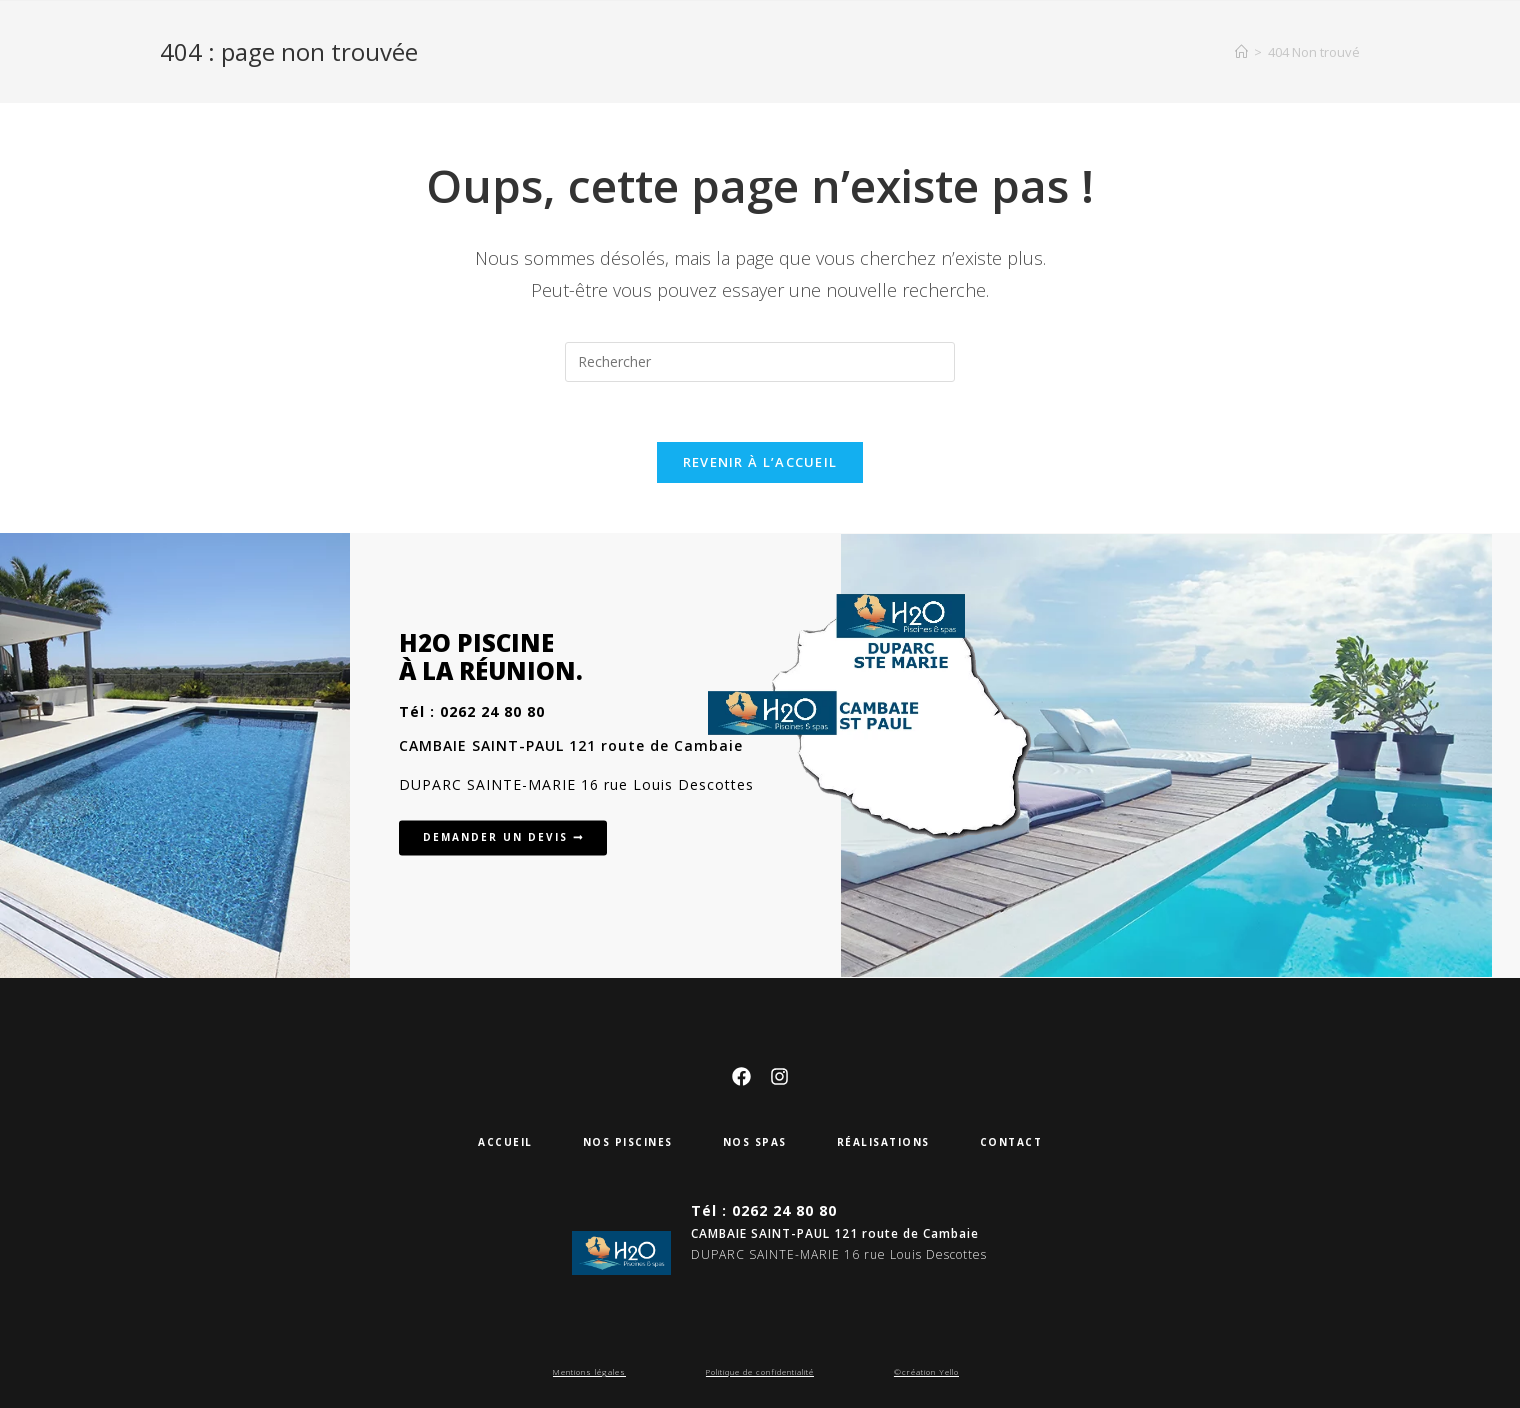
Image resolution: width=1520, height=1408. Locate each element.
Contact (1011, 1142)
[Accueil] (1241, 52)
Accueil (505, 1142)
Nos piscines (628, 1142)
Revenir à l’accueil (760, 462)
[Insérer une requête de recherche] (760, 362)
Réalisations (883, 1142)
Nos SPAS (755, 1142)
